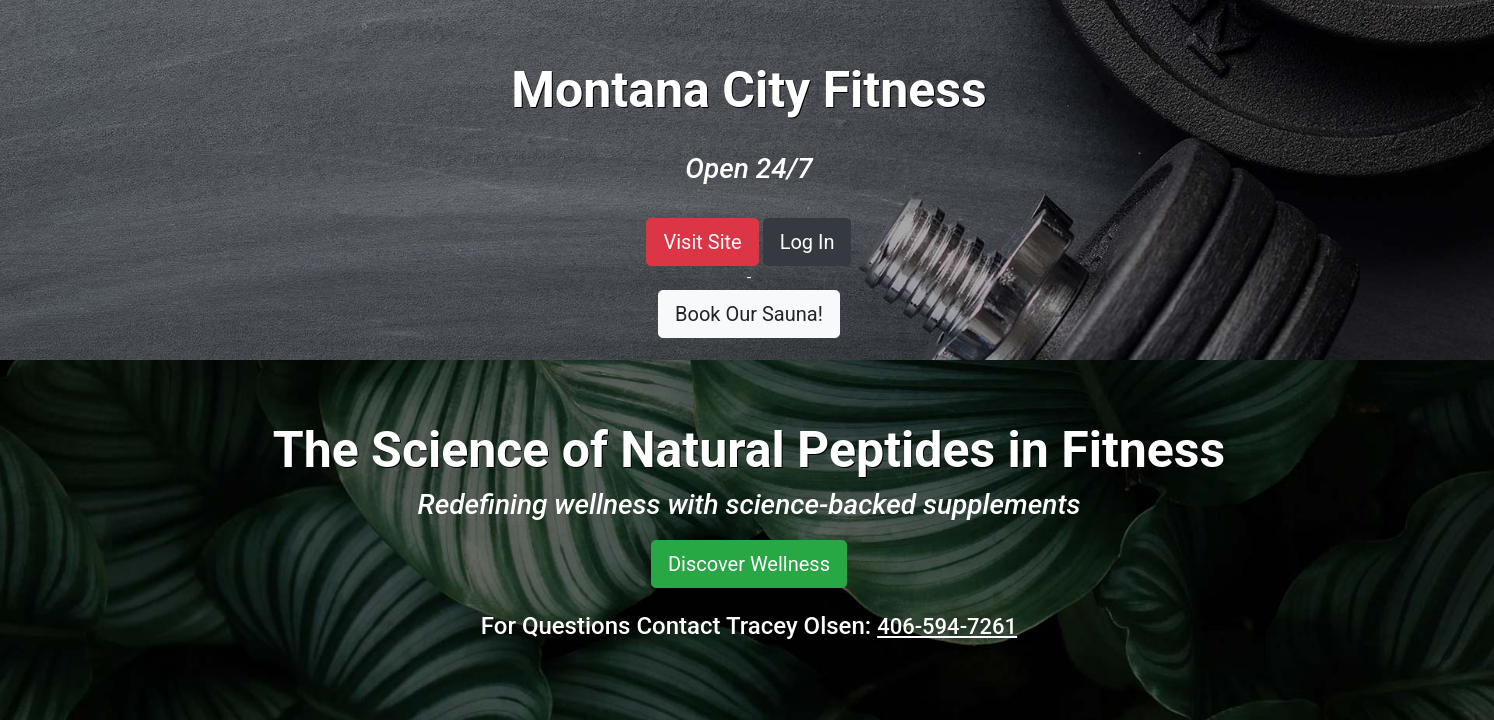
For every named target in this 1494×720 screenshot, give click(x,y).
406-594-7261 (947, 626)
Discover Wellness (749, 564)
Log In (807, 242)
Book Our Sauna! (749, 314)
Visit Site (702, 242)
